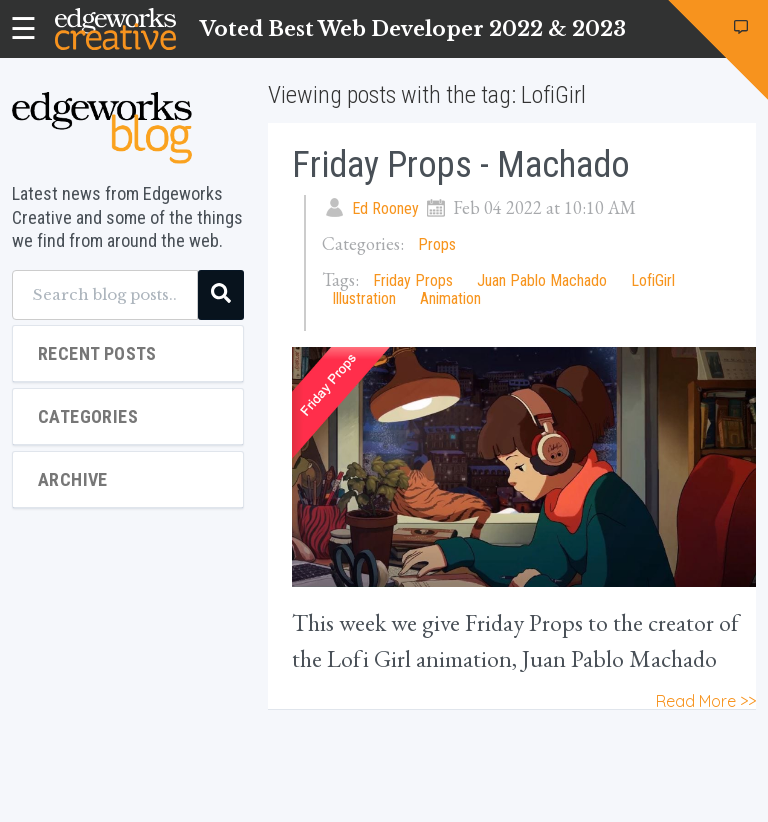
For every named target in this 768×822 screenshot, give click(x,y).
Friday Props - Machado (461, 165)
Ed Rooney (385, 208)
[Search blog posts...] (105, 295)
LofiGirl (653, 280)
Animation (450, 298)
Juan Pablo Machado (542, 280)
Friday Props (413, 280)
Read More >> (706, 701)
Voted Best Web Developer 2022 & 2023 (413, 29)
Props (437, 244)
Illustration (364, 298)
